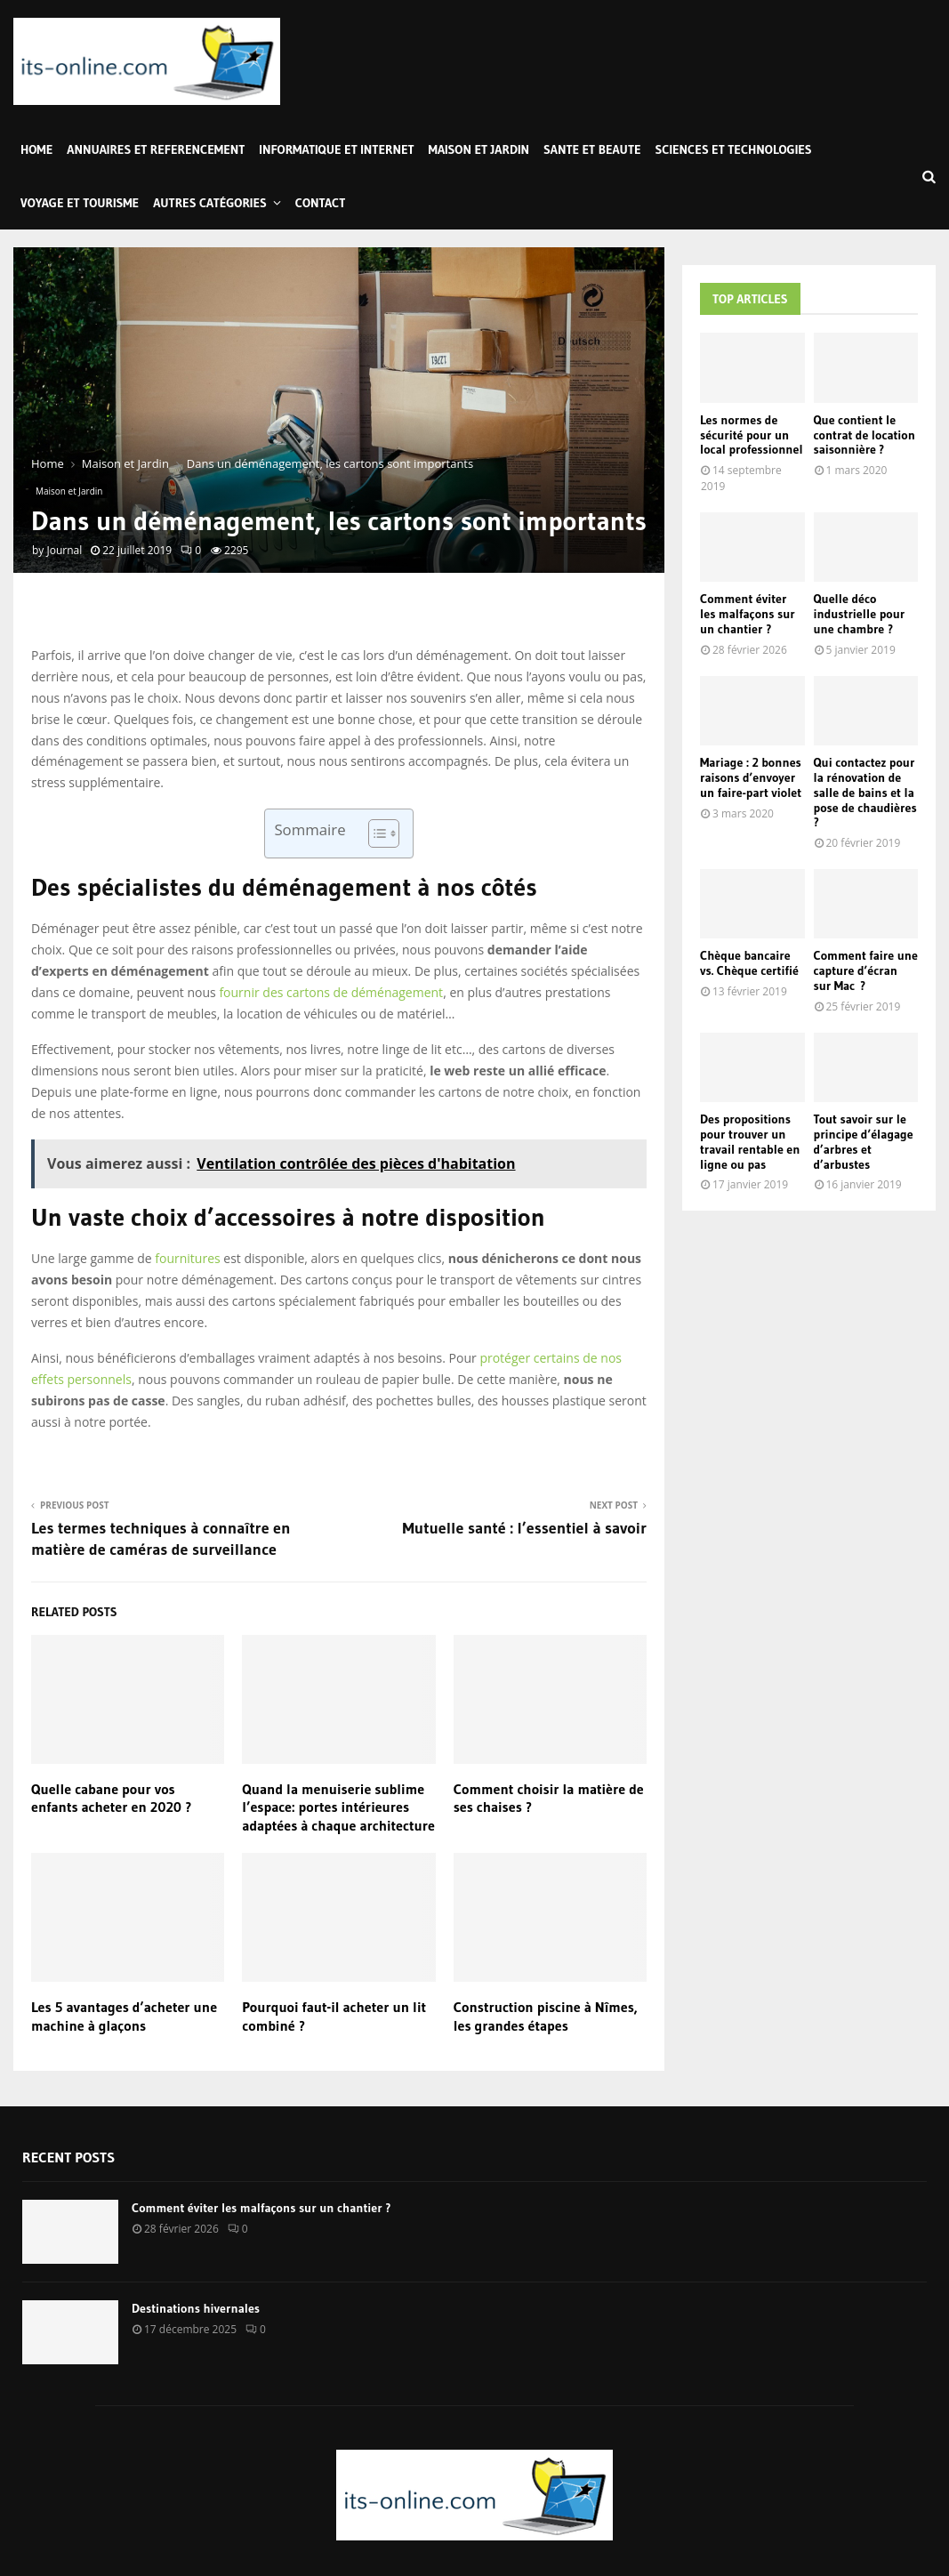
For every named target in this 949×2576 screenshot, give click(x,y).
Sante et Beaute (591, 149)
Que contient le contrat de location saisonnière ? (864, 435)
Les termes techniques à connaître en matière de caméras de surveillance (161, 1538)
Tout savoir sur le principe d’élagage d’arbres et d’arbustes (863, 1141)
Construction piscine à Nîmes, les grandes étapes (546, 2016)
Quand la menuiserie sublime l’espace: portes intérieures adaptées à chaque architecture (338, 1807)
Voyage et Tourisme (79, 203)
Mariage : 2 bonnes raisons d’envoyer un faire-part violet (750, 777)
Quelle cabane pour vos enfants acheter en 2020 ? (111, 1798)
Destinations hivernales (196, 2308)
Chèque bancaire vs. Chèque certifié (749, 962)
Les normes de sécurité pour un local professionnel (751, 435)
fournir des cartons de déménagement (331, 992)
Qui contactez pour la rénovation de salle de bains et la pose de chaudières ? (865, 792)
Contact (320, 203)
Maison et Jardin (479, 149)
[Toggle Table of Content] (375, 833)
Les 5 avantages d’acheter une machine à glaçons (124, 2016)
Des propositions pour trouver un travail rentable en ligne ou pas (750, 1141)
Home (36, 149)
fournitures (187, 1258)
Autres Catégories (210, 203)
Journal (64, 550)
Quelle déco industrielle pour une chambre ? (859, 614)
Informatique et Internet (336, 149)
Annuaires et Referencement (156, 149)
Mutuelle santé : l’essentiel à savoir (525, 1528)
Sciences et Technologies (733, 149)
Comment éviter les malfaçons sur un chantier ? (747, 614)
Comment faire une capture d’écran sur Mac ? (866, 970)
